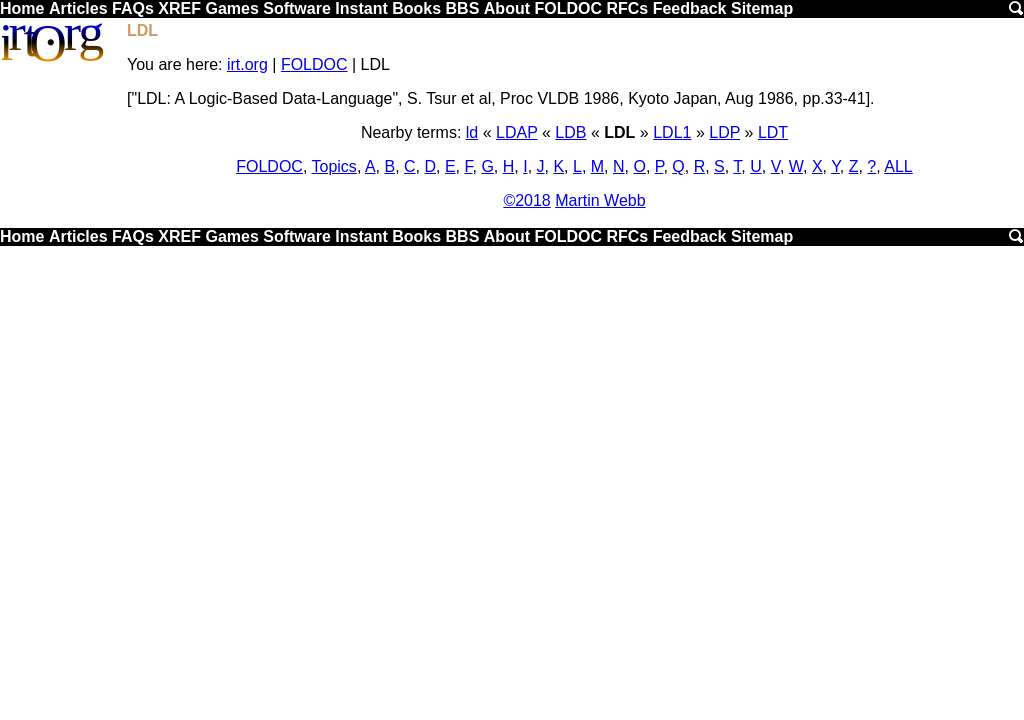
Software (297, 8)
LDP (724, 132)
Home (22, 8)
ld (472, 132)
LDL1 (672, 132)
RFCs (627, 8)
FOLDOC (568, 8)
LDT (773, 132)
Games (231, 8)
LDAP (517, 132)
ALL (898, 166)
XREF (179, 8)
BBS (463, 8)
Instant (361, 8)
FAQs (133, 8)
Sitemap (762, 8)
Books (416, 8)
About (507, 8)
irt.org (247, 64)
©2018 (526, 200)
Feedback (690, 8)
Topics (334, 166)
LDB (570, 132)
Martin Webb (600, 200)
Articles (78, 8)
